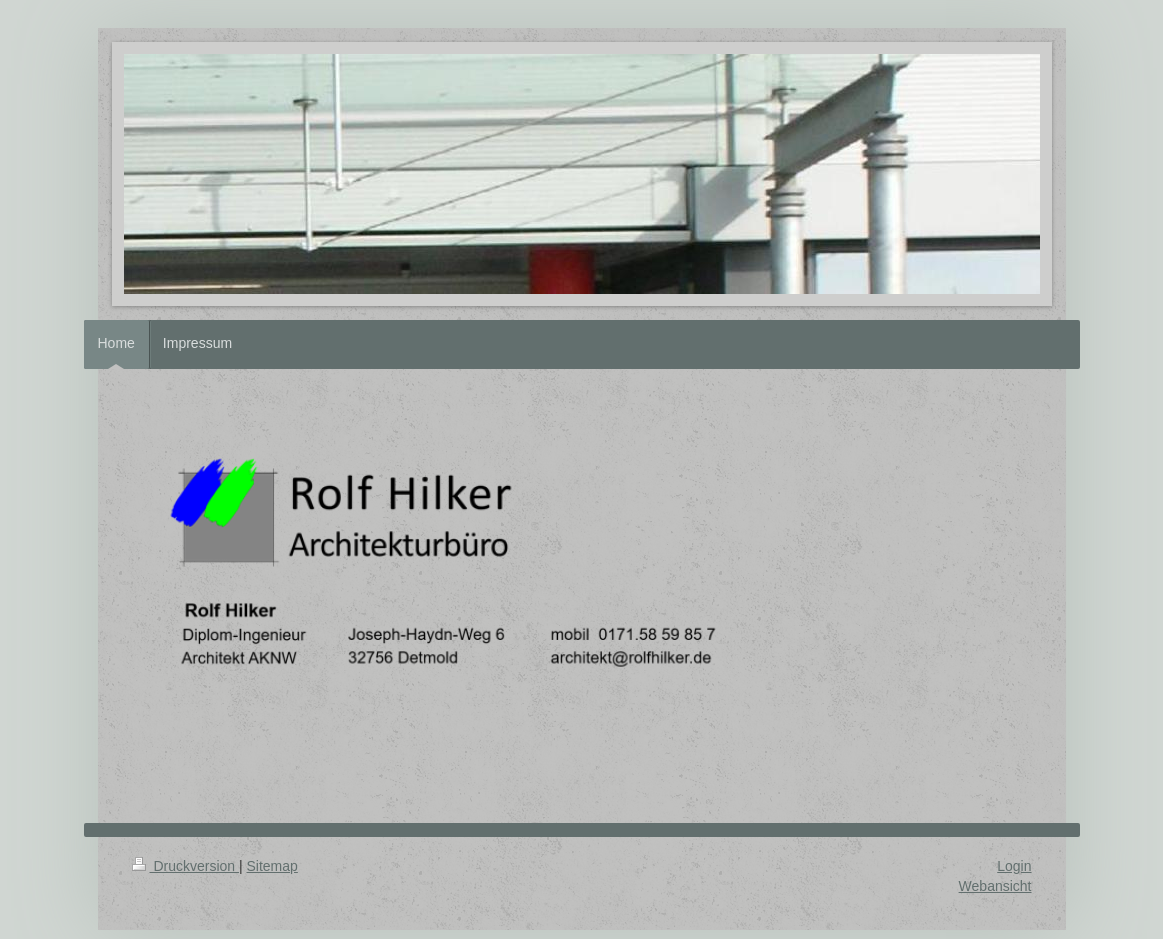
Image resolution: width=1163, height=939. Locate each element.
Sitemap (272, 866)
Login (1014, 866)
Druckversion (185, 866)
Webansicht (995, 886)
